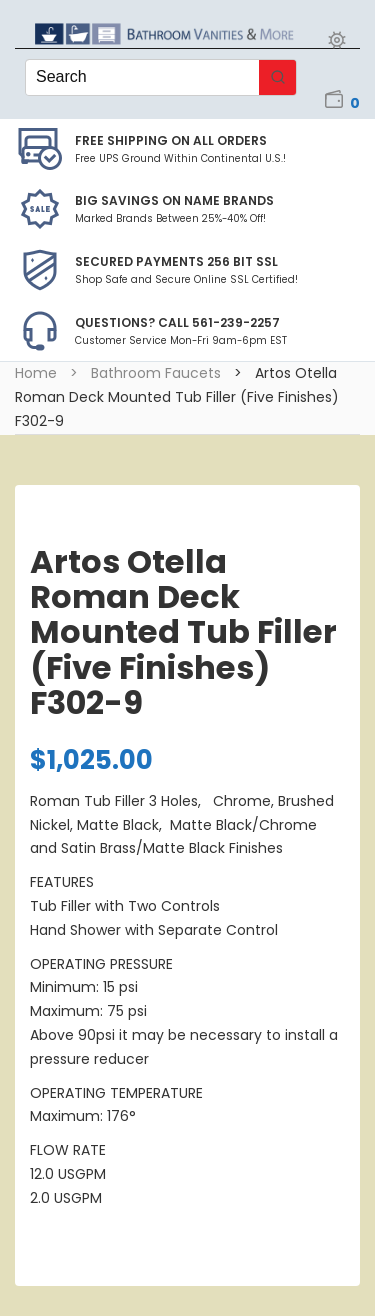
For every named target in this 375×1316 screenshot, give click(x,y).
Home (36, 373)
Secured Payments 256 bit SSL (176, 261)
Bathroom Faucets (156, 373)
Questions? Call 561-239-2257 (177, 322)
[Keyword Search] (142, 77)
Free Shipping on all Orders (171, 140)
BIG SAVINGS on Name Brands (174, 200)
